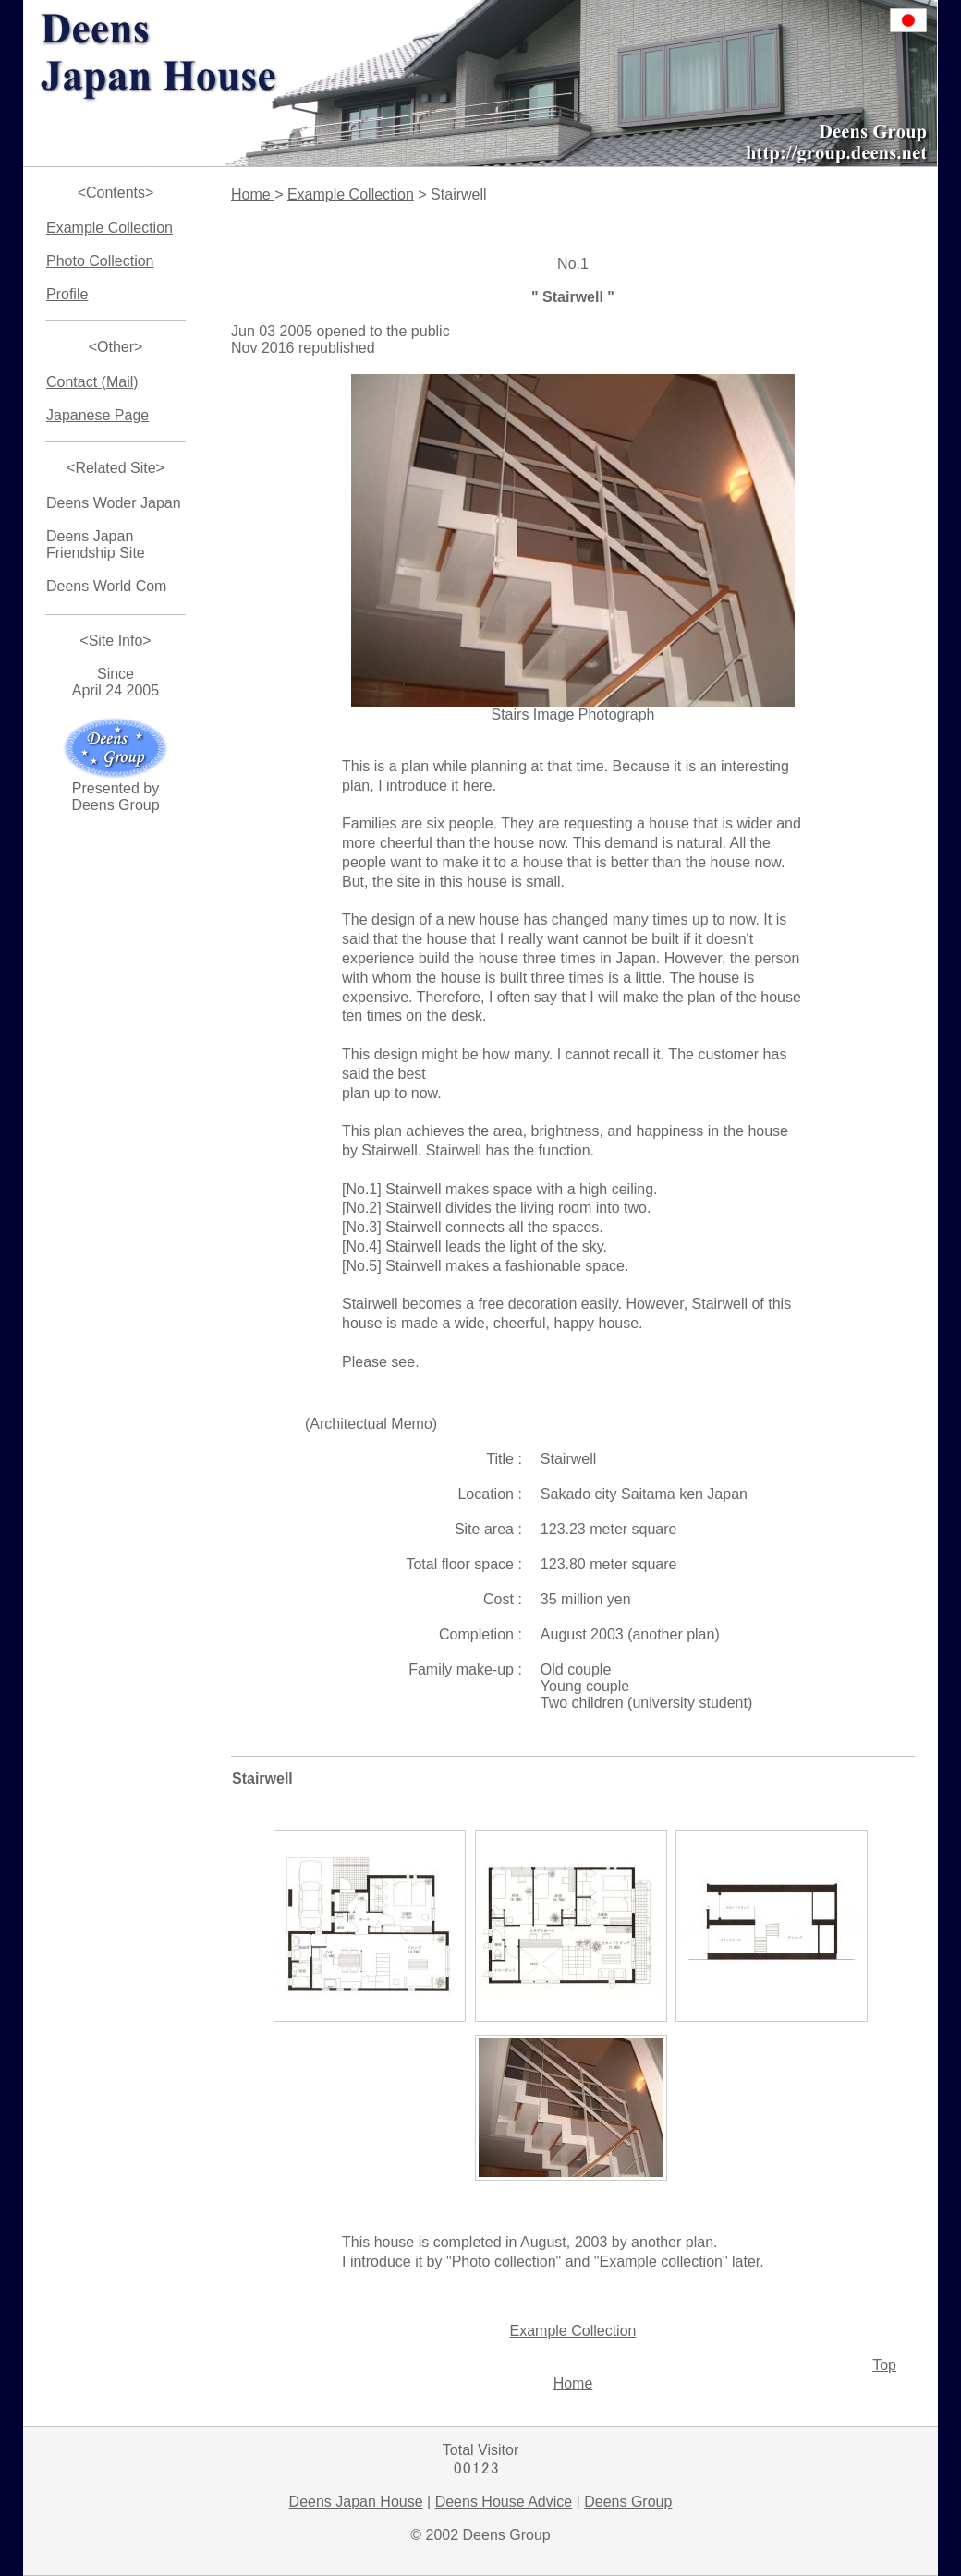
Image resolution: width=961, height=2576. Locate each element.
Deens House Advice (504, 2501)
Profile (67, 294)
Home (252, 194)
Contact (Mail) (92, 382)
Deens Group (628, 2501)
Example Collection (109, 228)
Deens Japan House (356, 2501)
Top (884, 2365)
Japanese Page (97, 415)
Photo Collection (100, 261)
